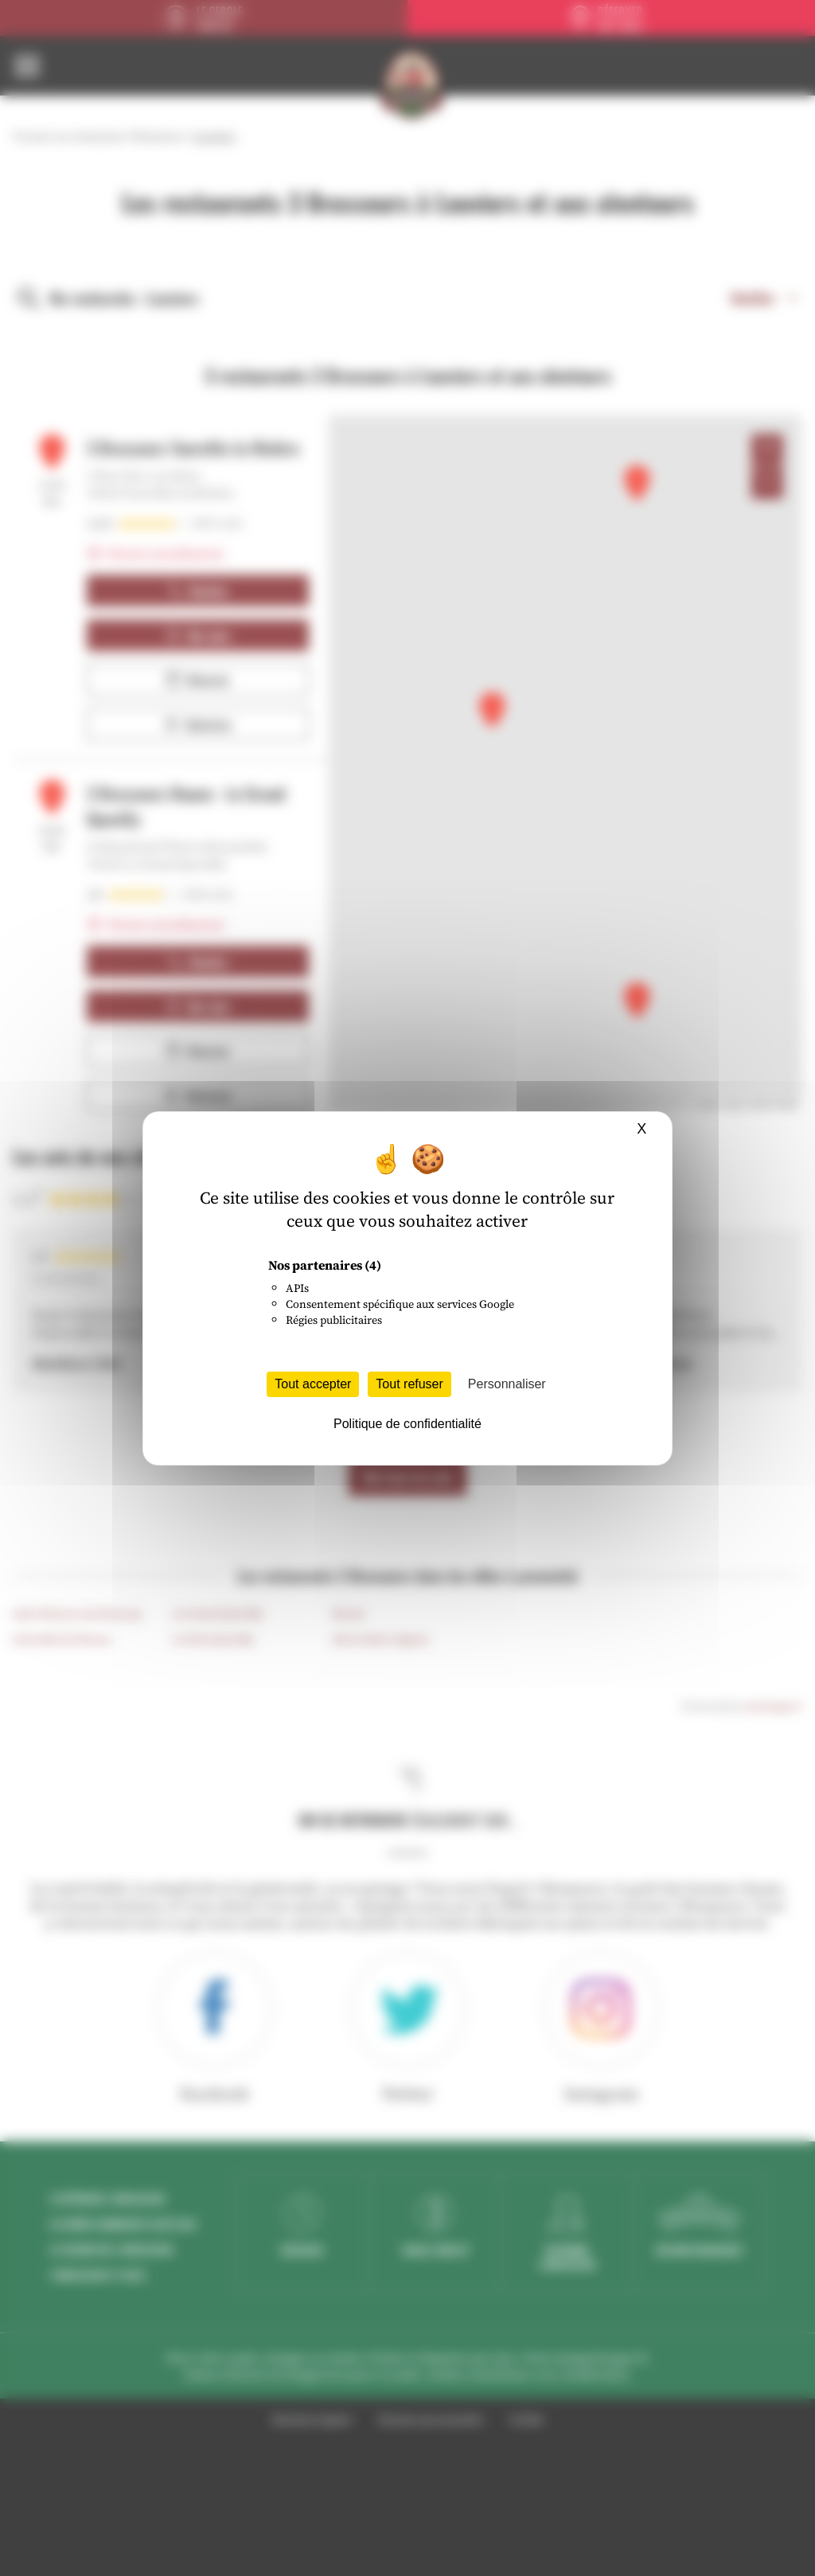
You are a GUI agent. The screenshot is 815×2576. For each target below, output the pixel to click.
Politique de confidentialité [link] (407, 1423)
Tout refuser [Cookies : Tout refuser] (409, 1384)
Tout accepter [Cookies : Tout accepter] (313, 1384)
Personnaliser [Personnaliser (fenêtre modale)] (507, 1384)
